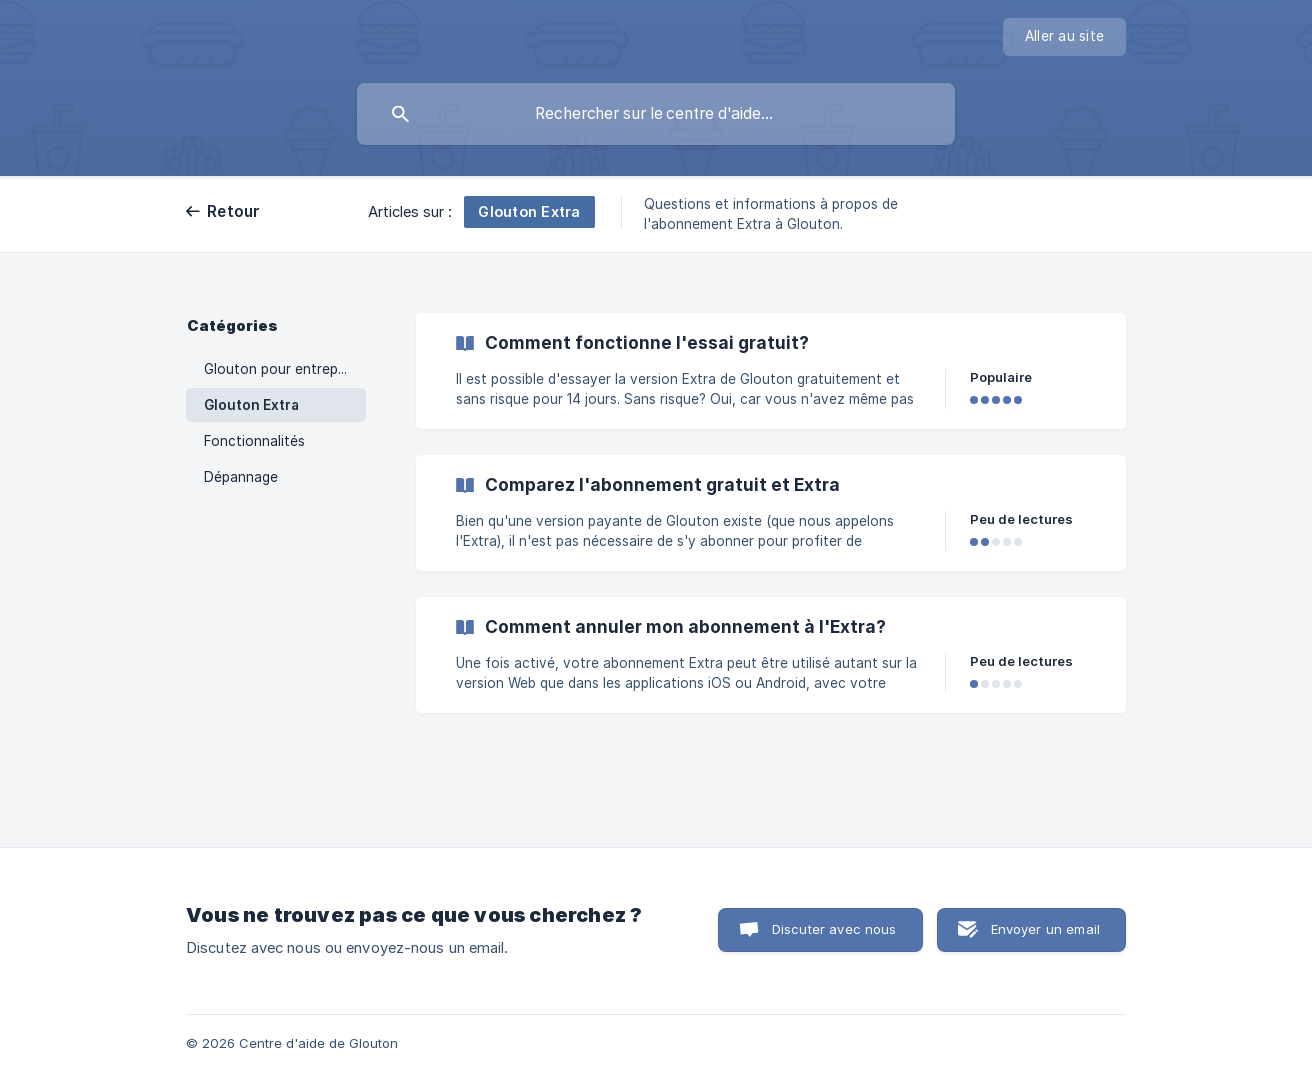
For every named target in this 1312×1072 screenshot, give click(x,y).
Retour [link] (234, 211)
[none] (1064, 37)
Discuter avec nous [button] (834, 929)
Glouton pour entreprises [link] (285, 369)
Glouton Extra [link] (251, 405)
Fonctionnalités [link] (254, 441)
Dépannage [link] (241, 477)
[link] (771, 371)
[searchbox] (656, 114)
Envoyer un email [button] (1045, 929)
